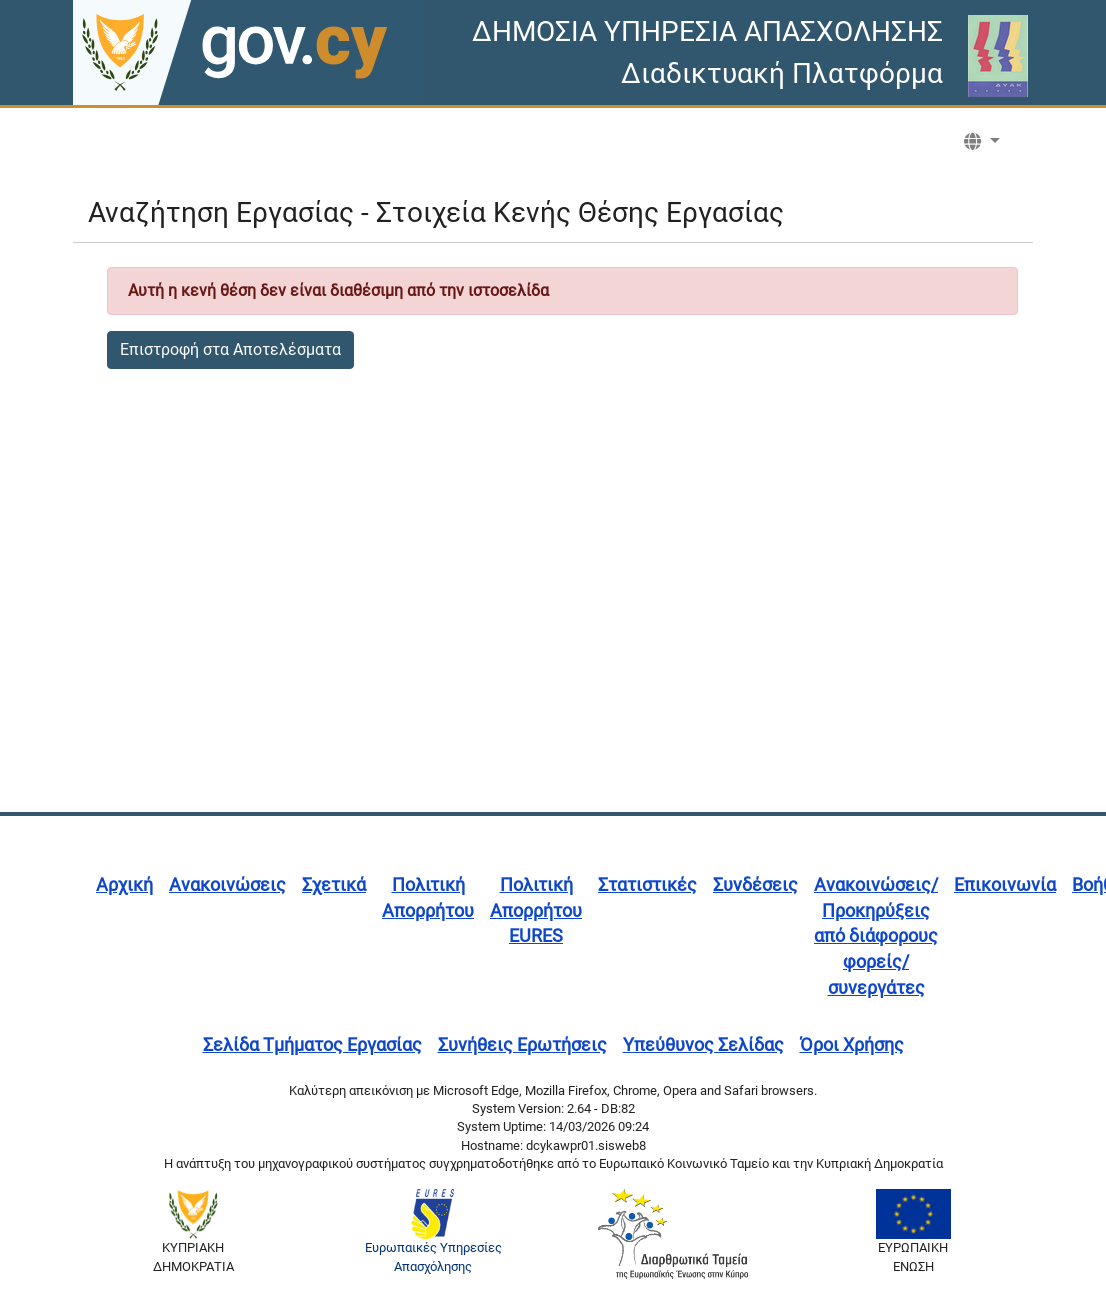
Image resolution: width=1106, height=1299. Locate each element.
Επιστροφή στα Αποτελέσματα (230, 349)
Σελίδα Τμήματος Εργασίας (312, 1044)
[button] (982, 142)
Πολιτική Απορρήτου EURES (536, 910)
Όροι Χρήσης (852, 1044)
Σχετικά (334, 884)
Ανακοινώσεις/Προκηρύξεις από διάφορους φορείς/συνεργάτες (876, 936)
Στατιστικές (647, 884)
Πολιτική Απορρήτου (428, 897)
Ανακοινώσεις (227, 884)
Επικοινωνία (1005, 884)
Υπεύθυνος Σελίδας (703, 1044)
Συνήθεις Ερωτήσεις (522, 1044)
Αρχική (124, 884)
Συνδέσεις (755, 884)
